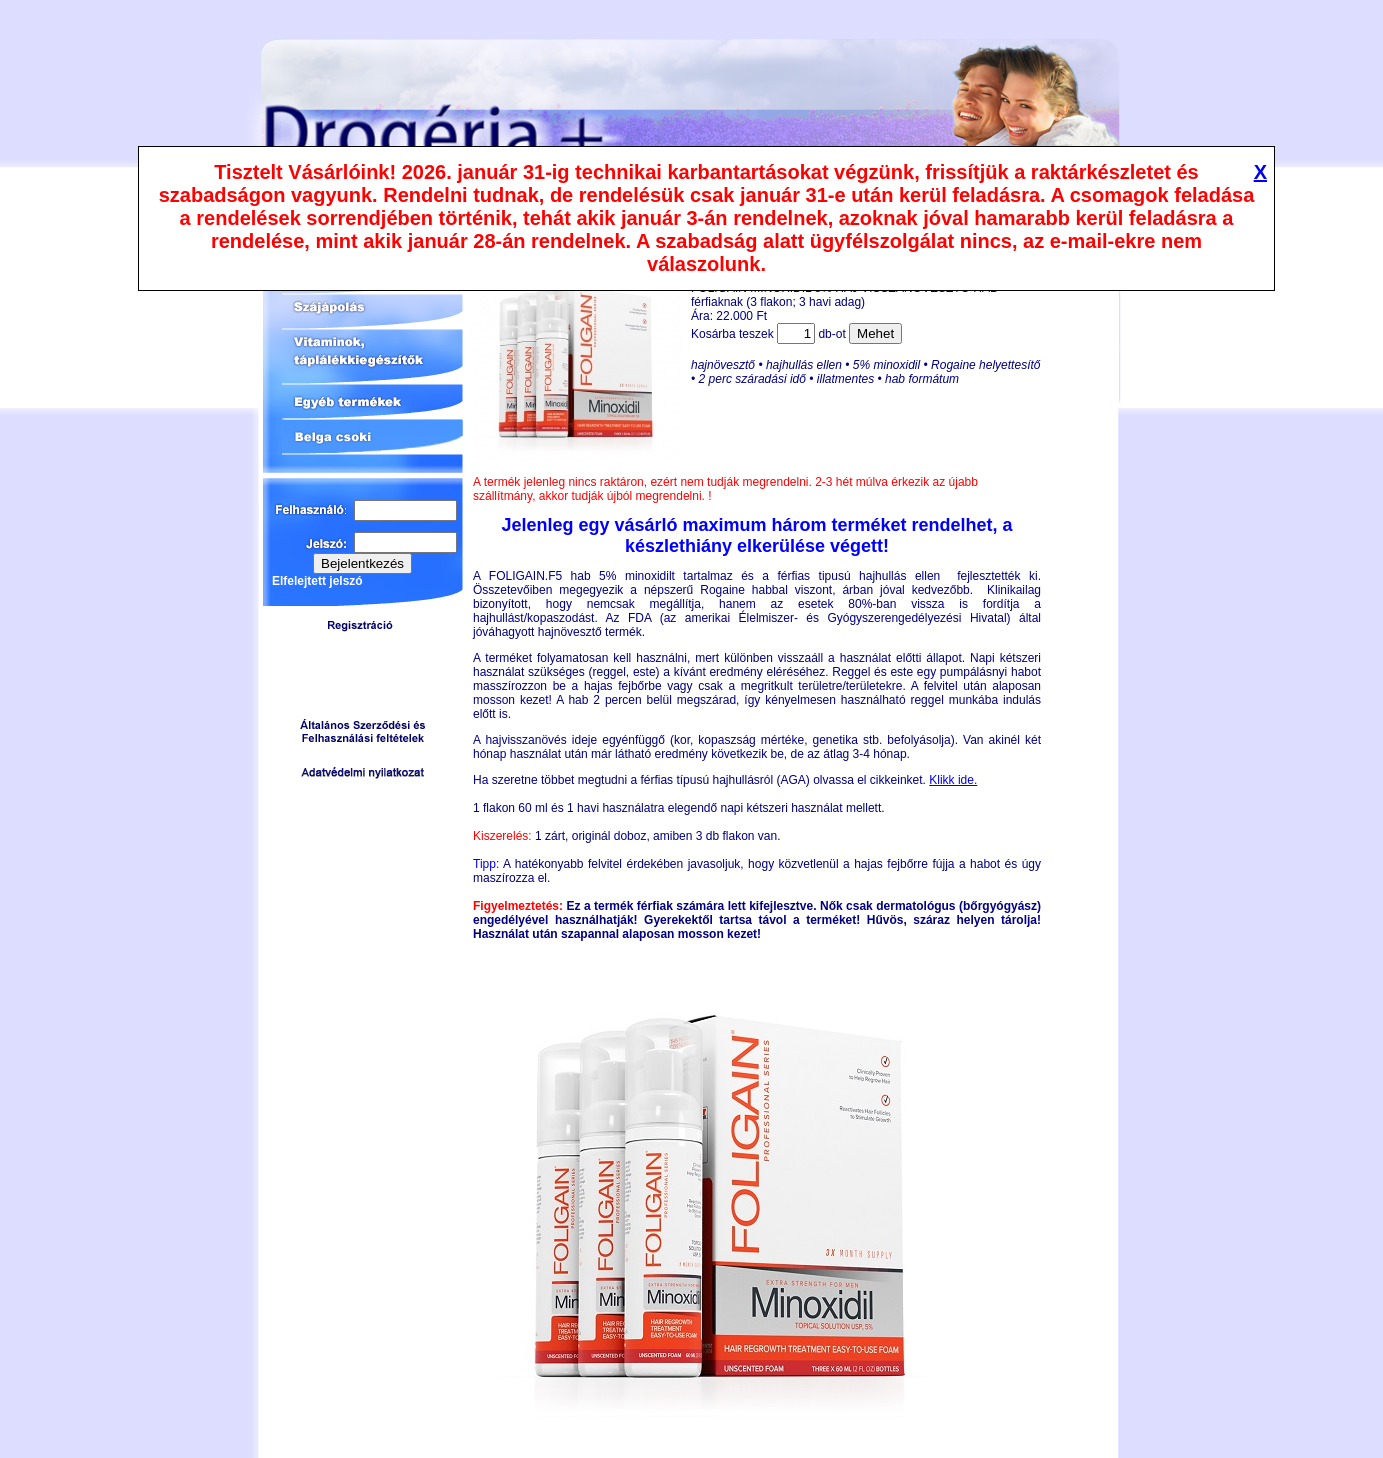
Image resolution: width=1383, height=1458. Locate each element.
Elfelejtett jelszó (317, 581)
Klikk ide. (953, 780)
